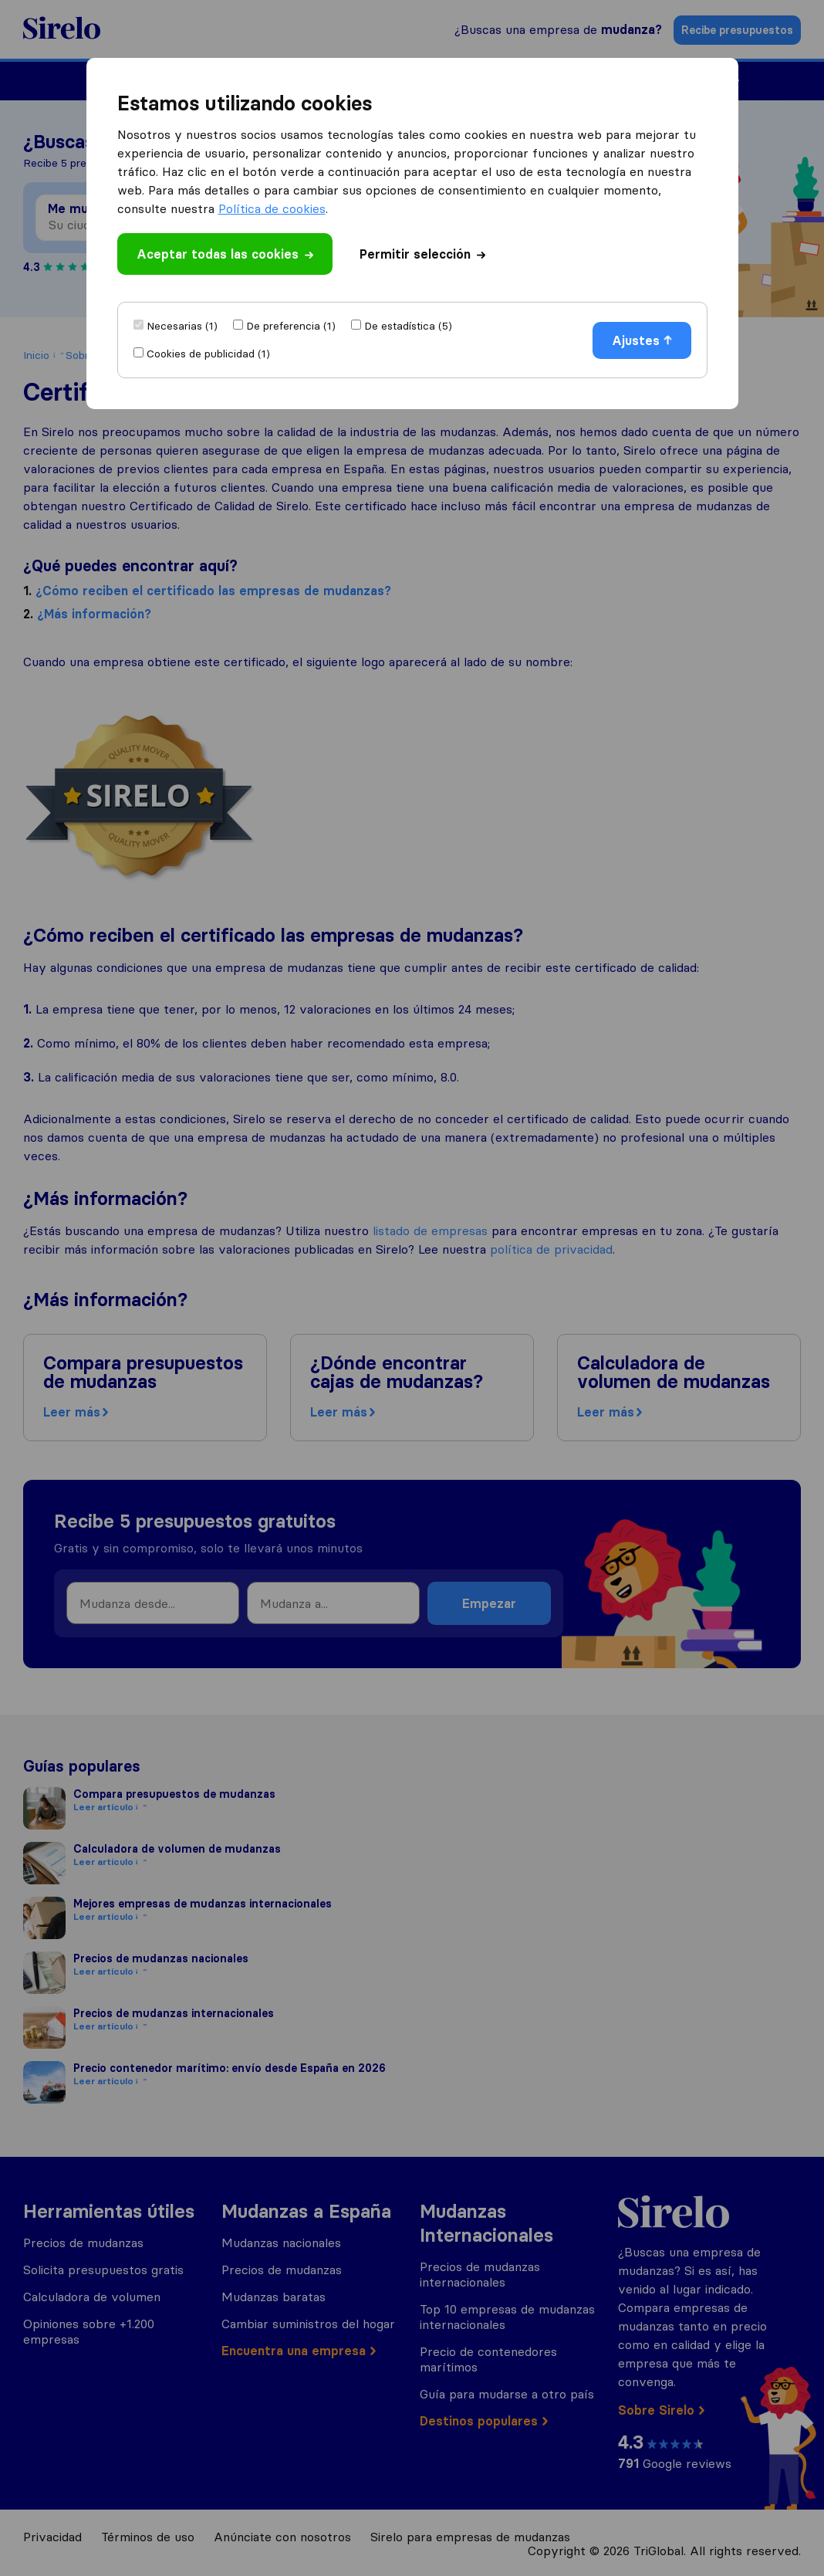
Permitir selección (422, 254)
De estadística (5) (408, 326)
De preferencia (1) (291, 326)
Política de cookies (272, 208)
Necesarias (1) (182, 326)
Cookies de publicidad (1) (208, 354)
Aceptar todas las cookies (225, 254)
